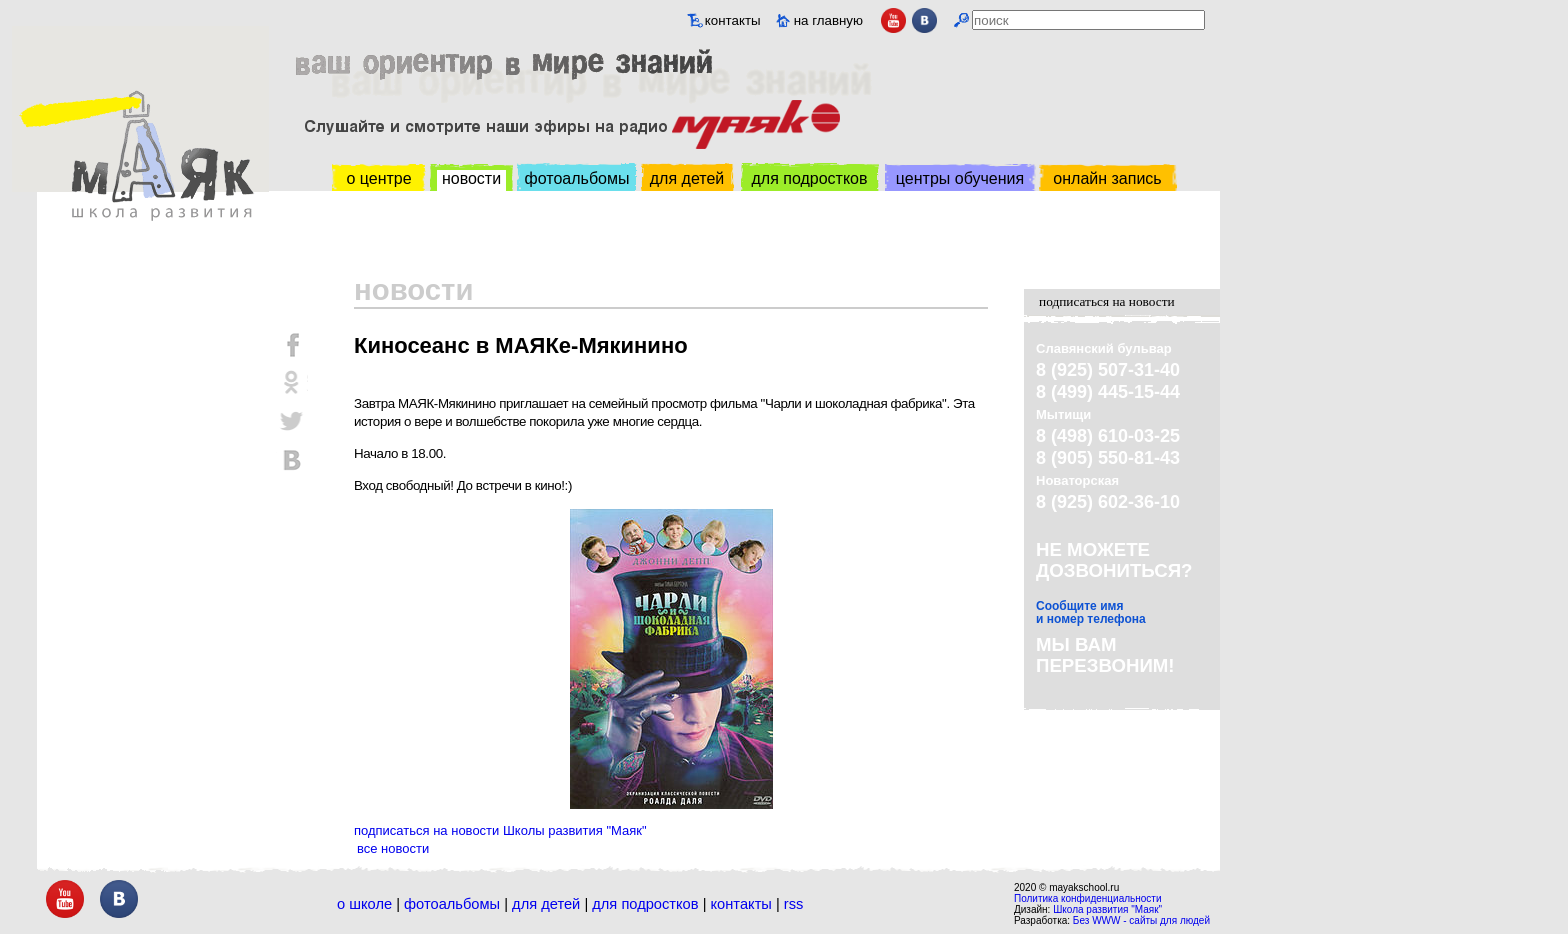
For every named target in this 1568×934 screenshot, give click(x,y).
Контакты (741, 904)
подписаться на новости (1107, 301)
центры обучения (960, 178)
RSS (794, 904)
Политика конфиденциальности (1088, 898)
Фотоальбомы (452, 904)
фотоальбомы (577, 178)
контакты (733, 20)
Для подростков (645, 904)
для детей (687, 178)
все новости (393, 848)
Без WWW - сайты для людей (1141, 920)
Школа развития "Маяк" (1107, 909)
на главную (828, 20)
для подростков (809, 178)
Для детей (546, 904)
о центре (378, 178)
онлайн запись (1107, 178)
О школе (364, 904)
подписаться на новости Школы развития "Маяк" (500, 830)
